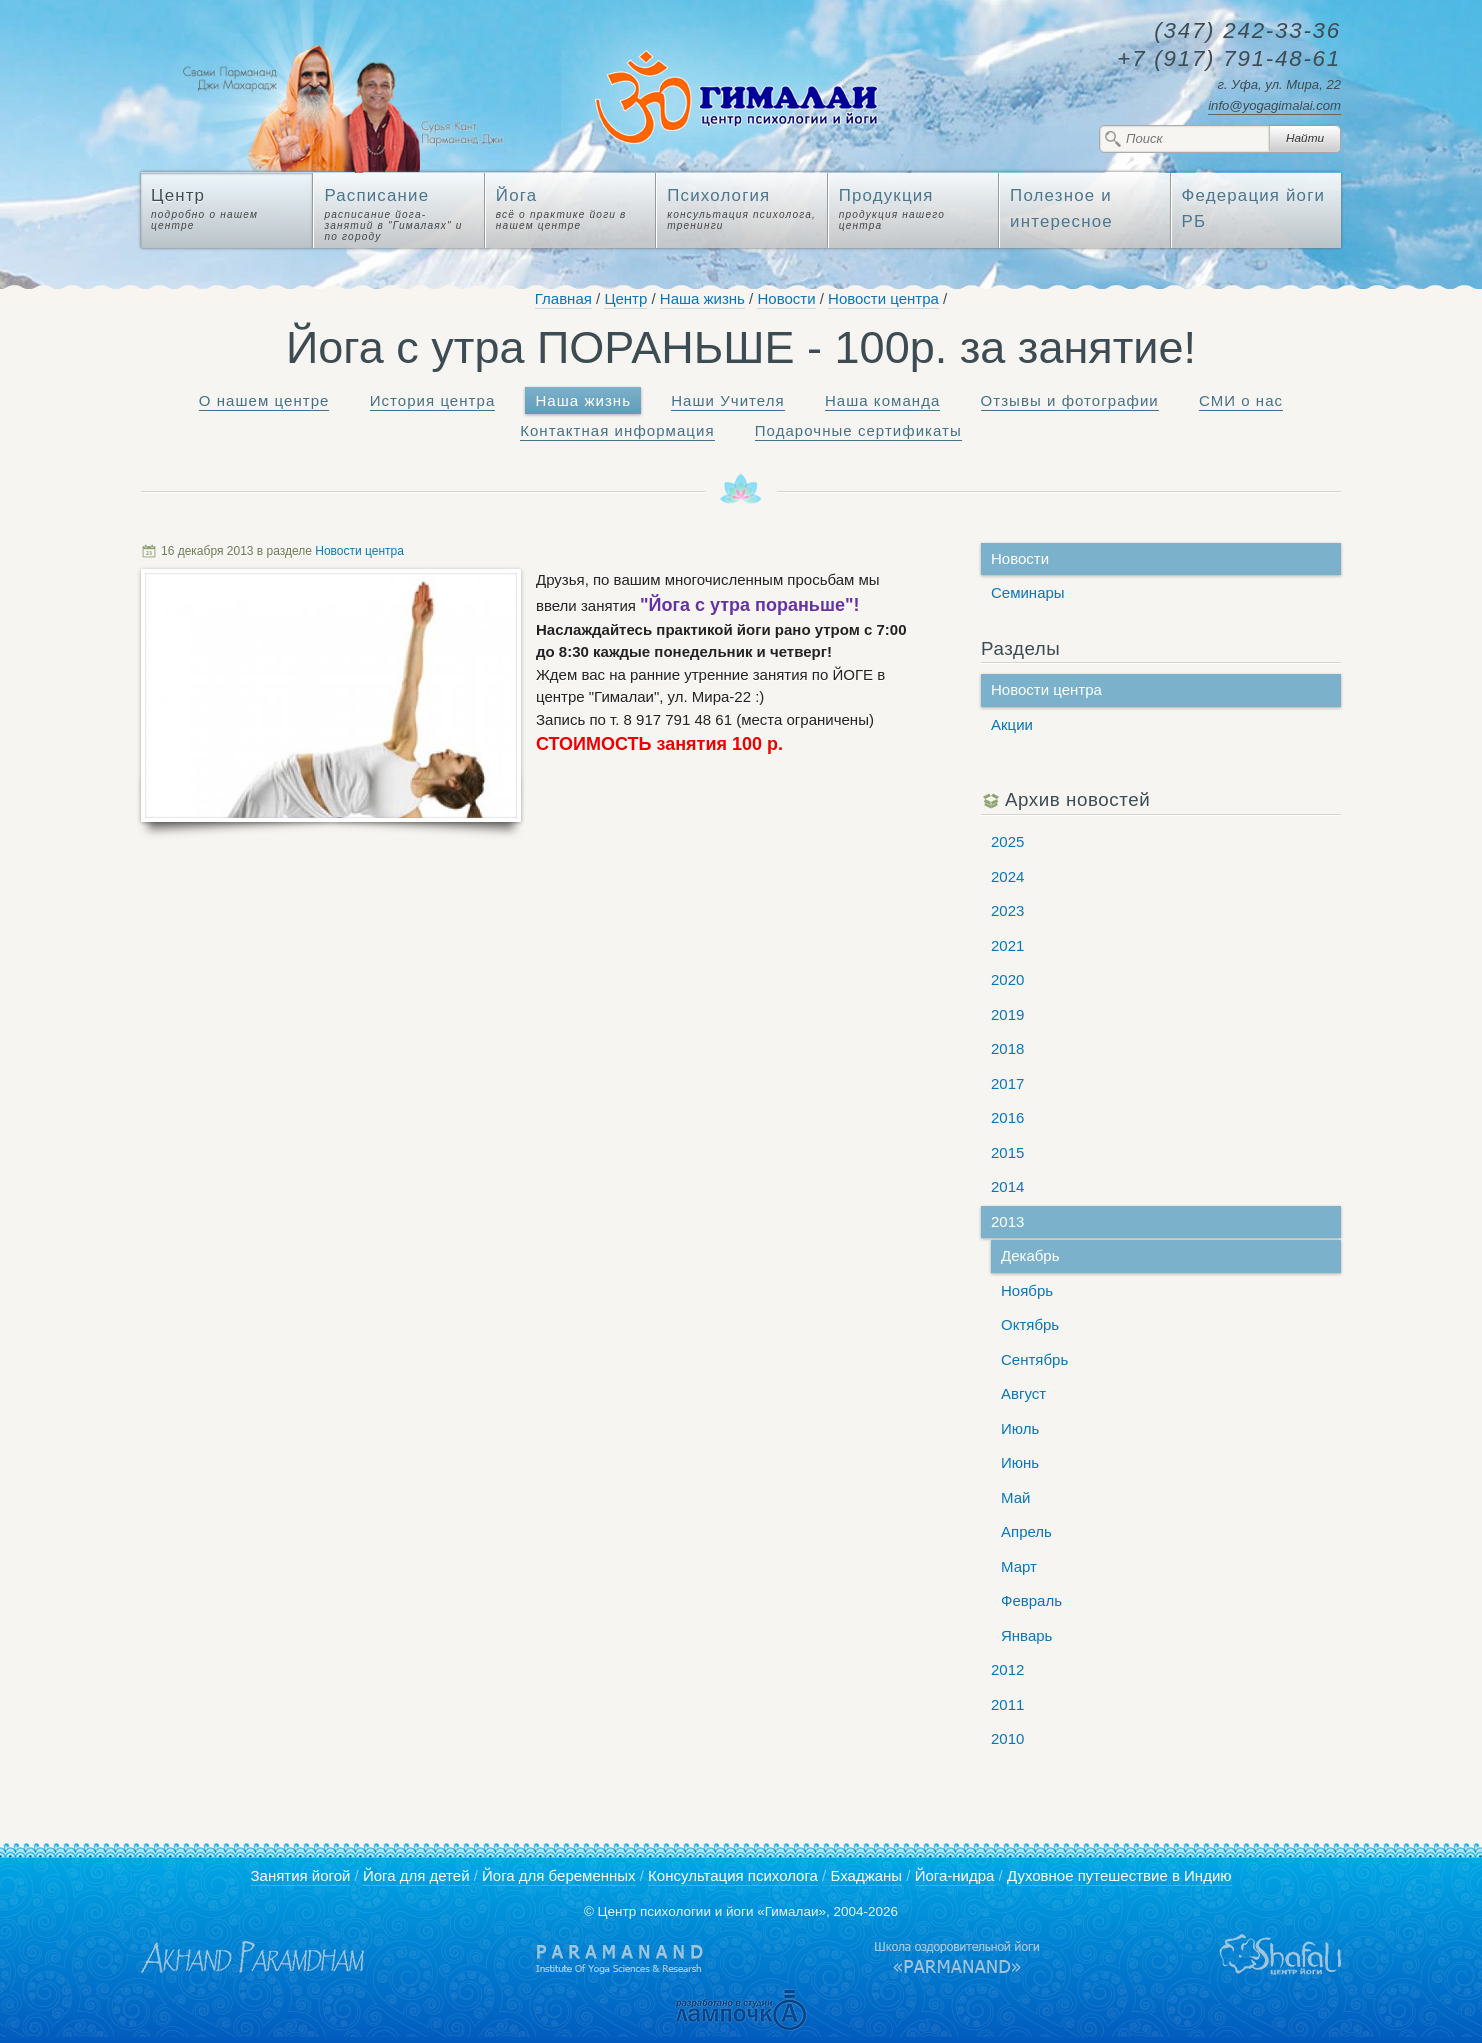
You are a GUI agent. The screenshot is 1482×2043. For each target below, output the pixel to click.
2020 (1007, 979)
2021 (1007, 945)
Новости (786, 298)
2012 (1007, 1669)
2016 (1007, 1117)
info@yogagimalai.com (1274, 105)
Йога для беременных (559, 1875)
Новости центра (883, 298)
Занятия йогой (300, 1875)
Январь (1026, 1635)
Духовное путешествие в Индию (1119, 1875)
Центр (625, 298)
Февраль (1031, 1600)
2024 (1007, 876)
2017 (1007, 1083)
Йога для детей (416, 1875)
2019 (1007, 1014)
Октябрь (1030, 1324)
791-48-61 (1229, 59)
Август (1023, 1393)
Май (1015, 1497)
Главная (563, 298)
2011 (1007, 1704)
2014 (1007, 1186)
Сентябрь (1034, 1359)
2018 (1007, 1048)
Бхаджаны (866, 1875)
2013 (1007, 1221)
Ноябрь (1027, 1290)
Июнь (1020, 1462)
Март (1019, 1566)
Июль (1020, 1428)
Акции (1012, 724)
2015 (1007, 1152)
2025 (1007, 841)
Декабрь (1030, 1255)
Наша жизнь (702, 298)
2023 (1007, 910)
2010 (1007, 1738)
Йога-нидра (955, 1875)
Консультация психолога (733, 1875)
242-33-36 (1247, 31)
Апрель (1026, 1531)
